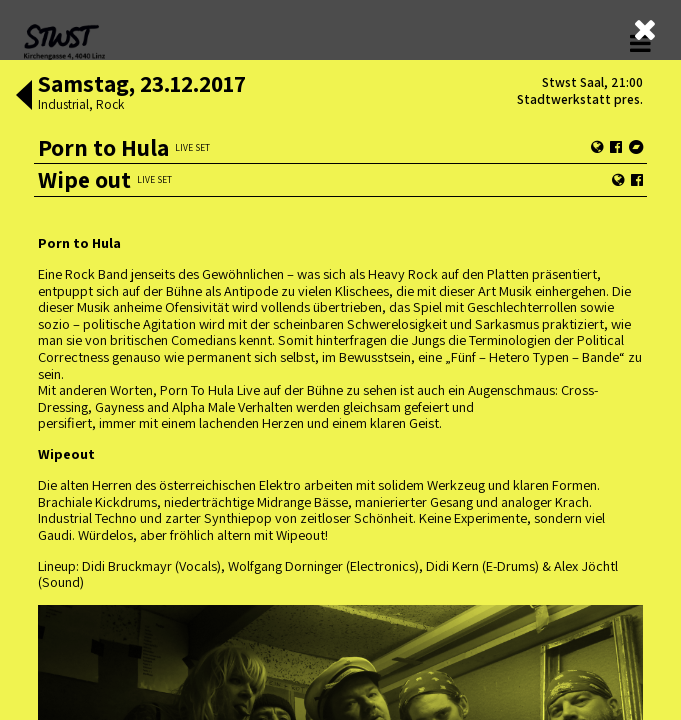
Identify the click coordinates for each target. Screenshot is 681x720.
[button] (24, 97)
